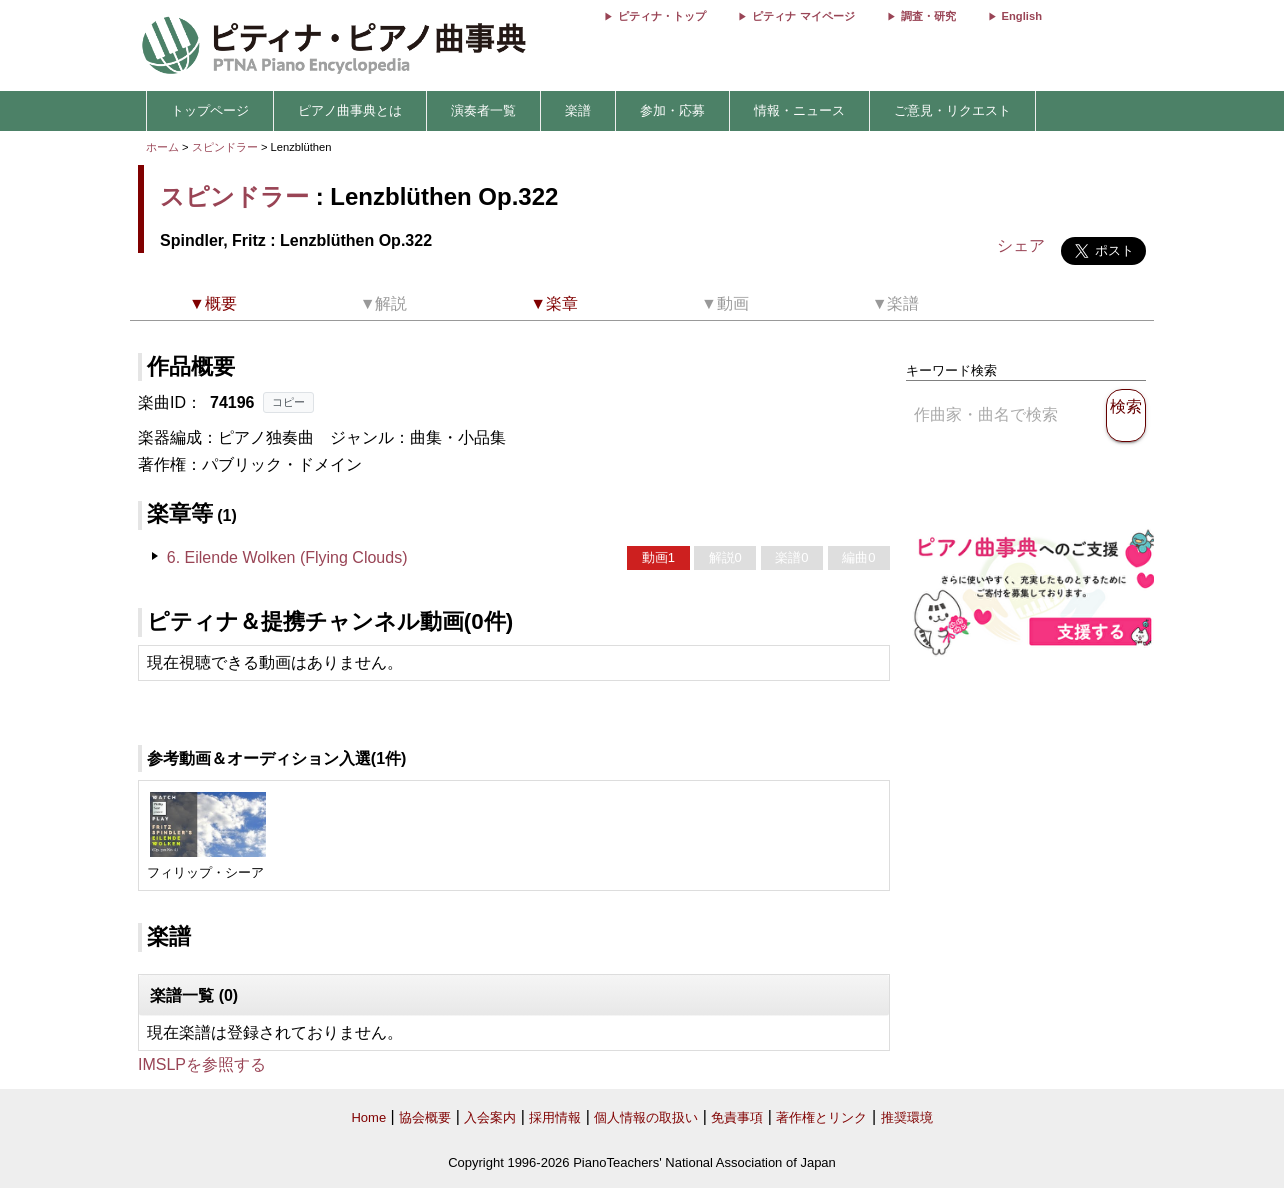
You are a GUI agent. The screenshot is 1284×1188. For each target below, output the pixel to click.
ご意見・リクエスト (952, 110)
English (1022, 16)
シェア (1021, 245)
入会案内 (490, 1117)
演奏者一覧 (483, 110)
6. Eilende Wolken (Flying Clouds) (287, 557)
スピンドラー (225, 147)
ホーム (162, 147)
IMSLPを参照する (202, 1064)
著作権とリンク (821, 1117)
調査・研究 (928, 16)
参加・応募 (672, 110)
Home (368, 1117)
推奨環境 (907, 1117)
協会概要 (425, 1117)
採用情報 (555, 1117)
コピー (288, 402)
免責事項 (737, 1117)
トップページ (210, 110)
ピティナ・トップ (662, 16)
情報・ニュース (799, 110)
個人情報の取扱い (646, 1117)
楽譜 (578, 110)
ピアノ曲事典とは (350, 110)
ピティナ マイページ (803, 16)
